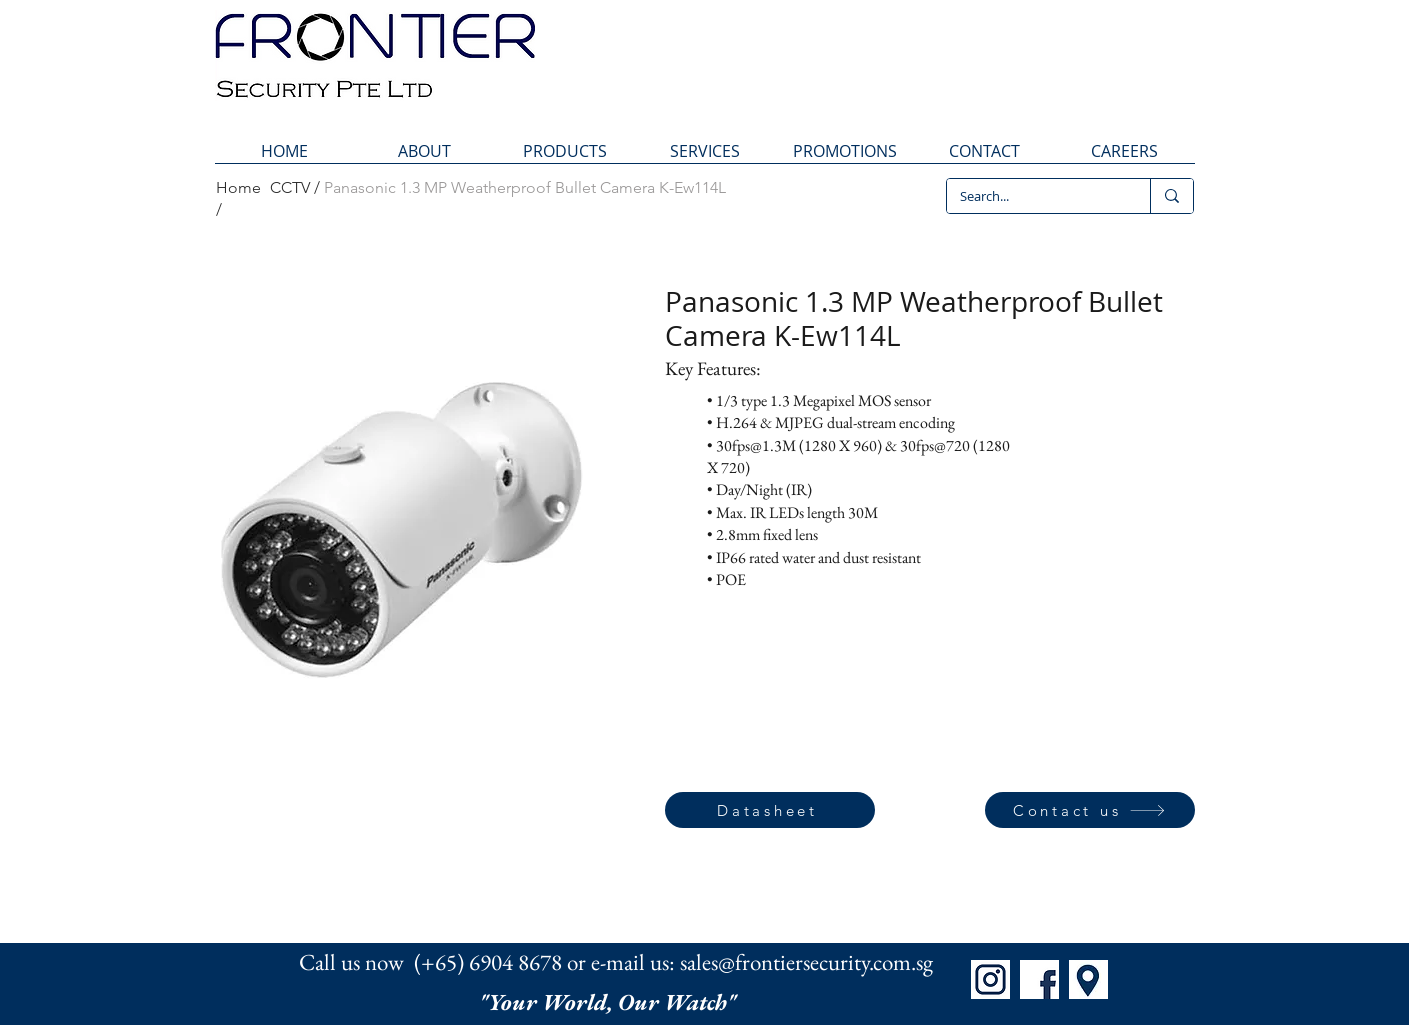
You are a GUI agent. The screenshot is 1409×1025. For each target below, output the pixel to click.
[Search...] (1034, 196)
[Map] (1088, 979)
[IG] (990, 979)
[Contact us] (1090, 810)
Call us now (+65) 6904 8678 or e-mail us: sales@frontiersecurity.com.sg (616, 962)
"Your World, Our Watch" (610, 1002)
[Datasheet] (770, 810)
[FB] (1039, 979)
